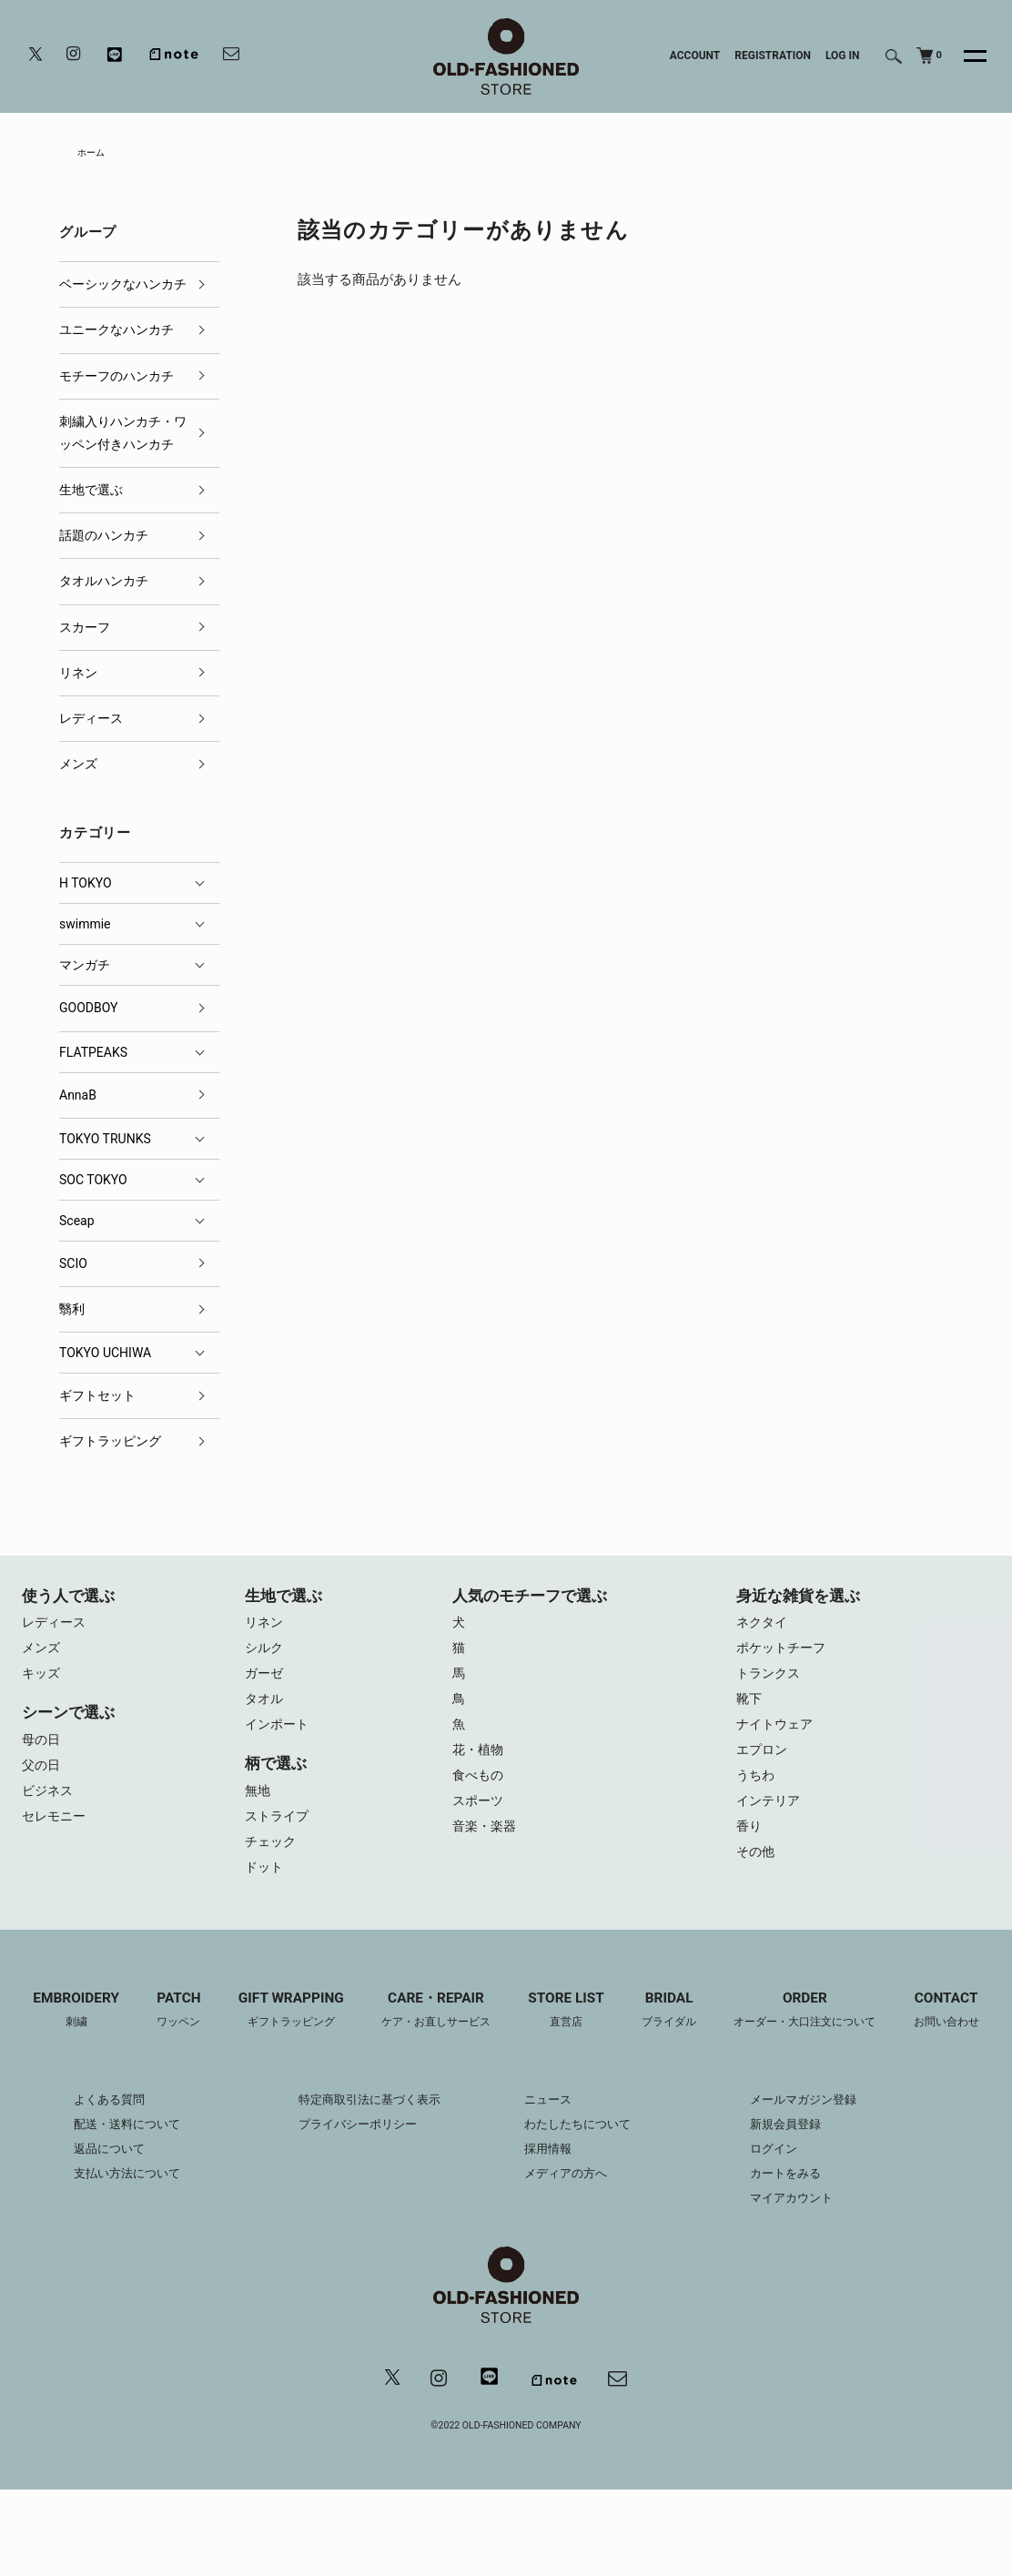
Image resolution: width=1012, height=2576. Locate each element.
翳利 (72, 1312)
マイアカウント (805, 2282)
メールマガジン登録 (818, 2183)
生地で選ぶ (91, 493)
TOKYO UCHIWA (105, 1356)
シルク (265, 1654)
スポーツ (479, 1818)
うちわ (756, 1790)
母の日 (42, 1748)
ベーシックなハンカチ (123, 287)
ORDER (874, 2030)
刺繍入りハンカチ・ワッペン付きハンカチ (123, 435)
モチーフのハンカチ (116, 378)
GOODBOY (88, 1011)
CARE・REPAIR (485, 2030)
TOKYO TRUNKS (105, 1141)
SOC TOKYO (93, 1182)
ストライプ (279, 1830)
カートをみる (799, 2257)
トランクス (770, 1681)
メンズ (78, 767)
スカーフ (84, 630)
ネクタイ (763, 1626)
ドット (265, 1885)
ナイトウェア (777, 1736)
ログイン (786, 2233)
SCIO (73, 1266)
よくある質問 (89, 2183)
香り (750, 1845)
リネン (78, 675)
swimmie (85, 927)
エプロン (763, 1763)
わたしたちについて (581, 2208)
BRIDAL (730, 2030)
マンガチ (84, 968)
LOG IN (842, 55)
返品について (89, 2233)
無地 (258, 1803)
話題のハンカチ (103, 539)
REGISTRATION (772, 55)
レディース (91, 722)
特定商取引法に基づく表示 (364, 2183)
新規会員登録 (799, 2208)
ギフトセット (97, 1399)
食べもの (479, 1790)
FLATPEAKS (93, 1055)
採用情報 (549, 2233)
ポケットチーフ (784, 1654)
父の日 (42, 1776)
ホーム (93, 153)
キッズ (42, 1681)
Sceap (77, 1223)
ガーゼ (265, 1681)
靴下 (750, 1708)
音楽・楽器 (486, 1845)
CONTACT (506, 2093)
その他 (756, 1872)
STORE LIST (622, 2030)
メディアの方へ (568, 2257)
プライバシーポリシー (351, 2208)
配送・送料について (108, 2208)
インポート (279, 1736)
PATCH (214, 2030)
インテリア (770, 1818)
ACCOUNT (695, 55)
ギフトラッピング (110, 1444)
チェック (272, 1858)
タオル (265, 1708)
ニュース (549, 2183)
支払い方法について (108, 2257)
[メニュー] (964, 56)
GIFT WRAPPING (332, 2030)
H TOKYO (85, 886)
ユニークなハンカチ (116, 333)
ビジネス (49, 1803)
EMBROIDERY (107, 2030)
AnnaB (77, 1097)
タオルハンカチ (103, 584)
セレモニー (56, 1830)
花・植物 (479, 1763)
